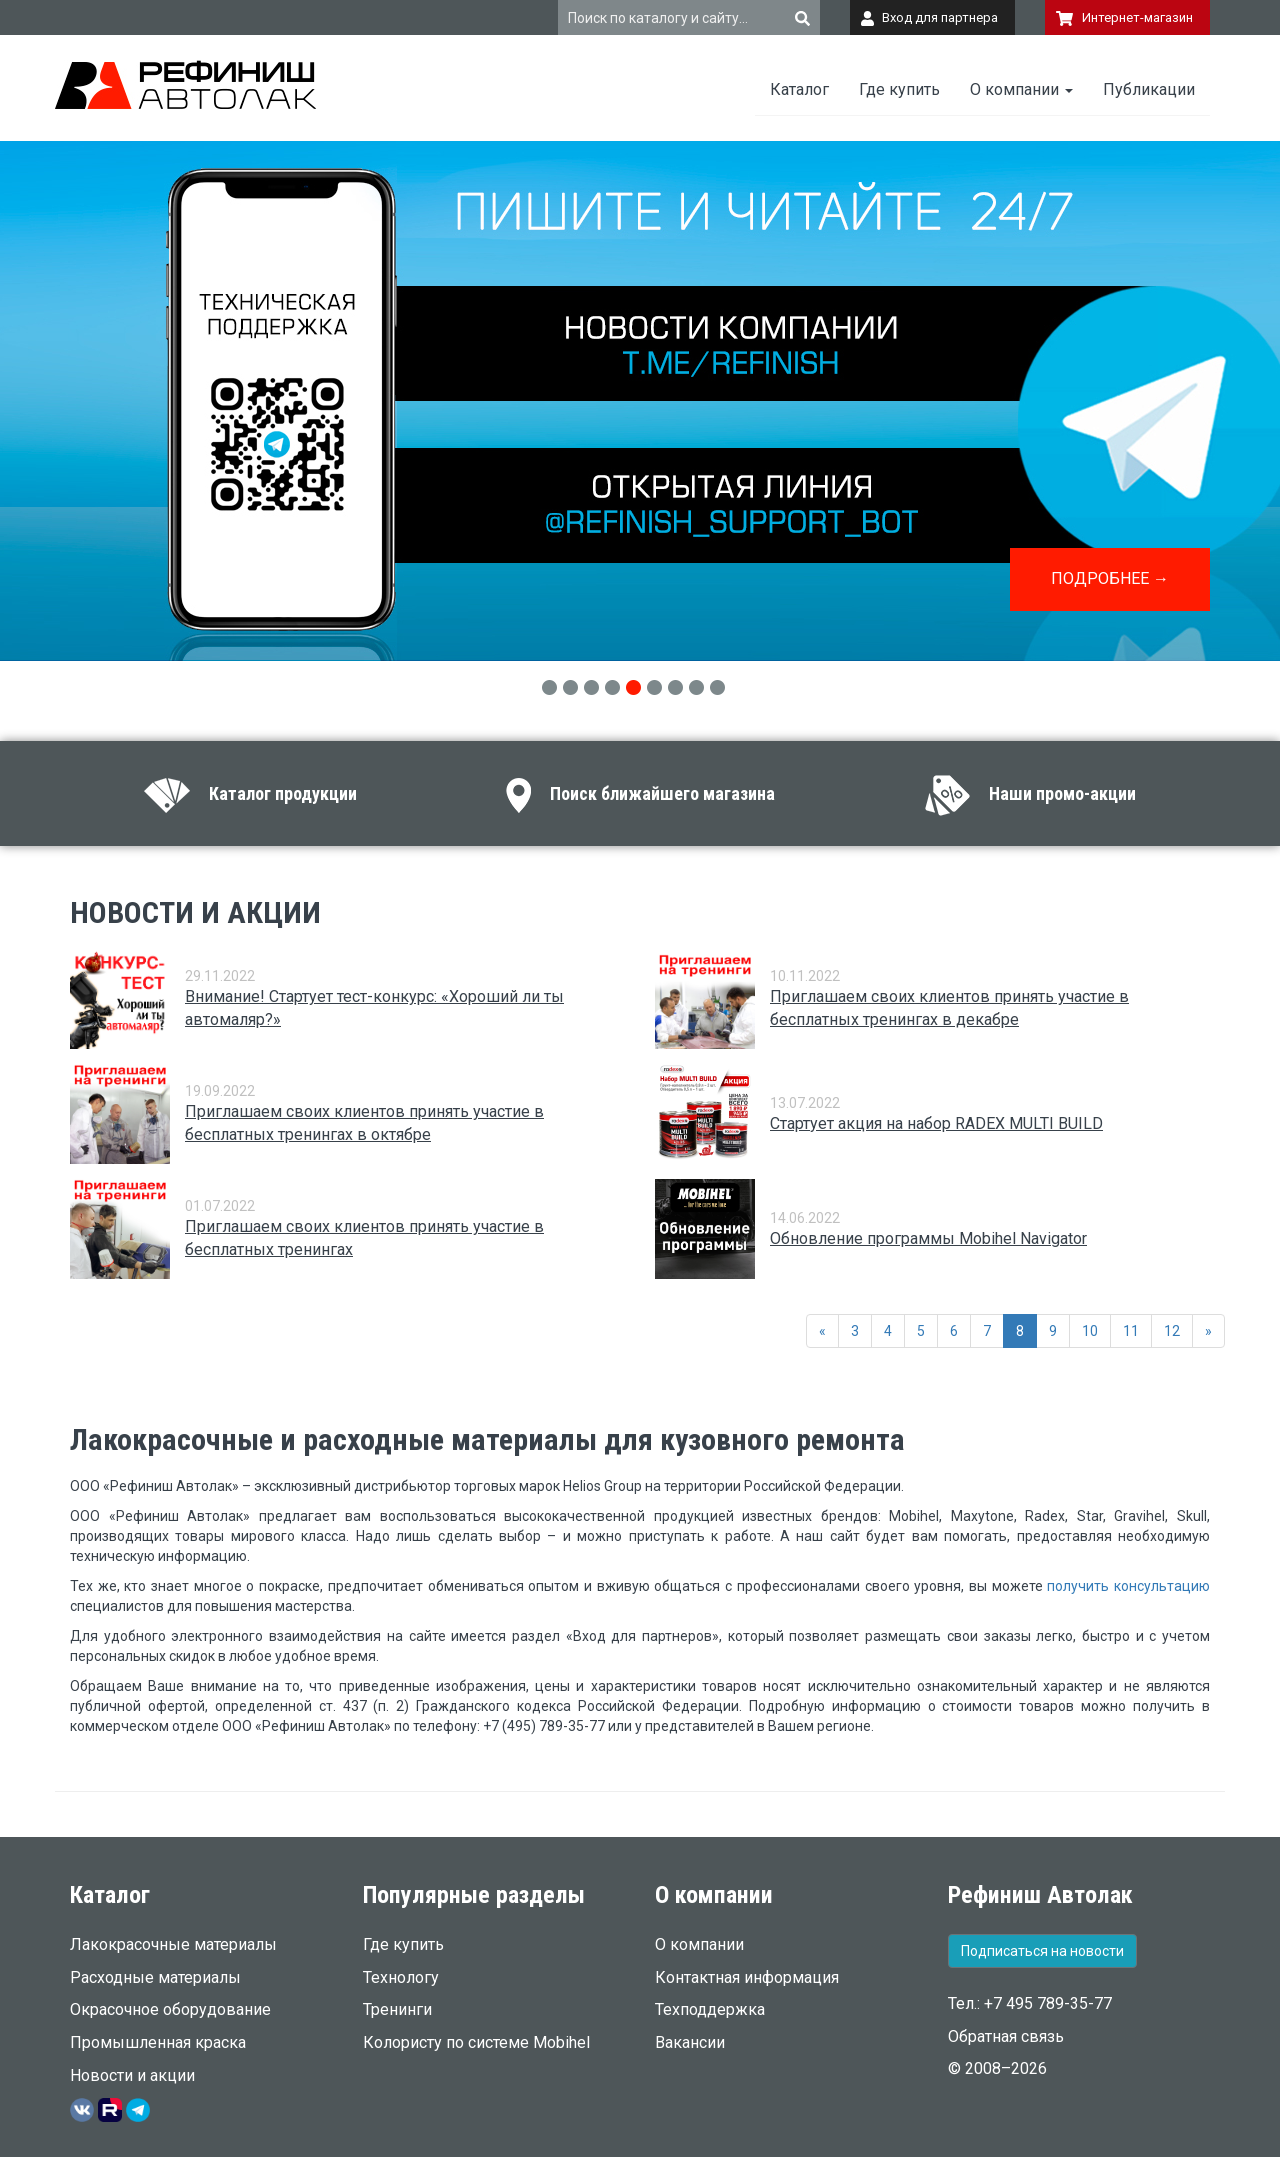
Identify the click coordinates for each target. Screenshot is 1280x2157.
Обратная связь (1006, 2036)
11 (1131, 1331)
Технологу (401, 1977)
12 (1172, 1331)
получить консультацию (1128, 1586)
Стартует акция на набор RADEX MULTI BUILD (936, 1123)
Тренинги (397, 2009)
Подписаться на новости (1042, 1951)
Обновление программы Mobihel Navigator (928, 1238)
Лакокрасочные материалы (173, 1944)
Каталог (799, 89)
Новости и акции (132, 2075)
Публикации (1149, 89)
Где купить (899, 89)
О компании (1021, 89)
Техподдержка (710, 2009)
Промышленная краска (158, 2042)
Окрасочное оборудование (170, 2009)
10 (1090, 1331)
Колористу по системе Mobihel (476, 2042)
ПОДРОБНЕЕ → (1110, 578)
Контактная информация (747, 1977)
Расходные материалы (155, 1977)
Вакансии (690, 2042)
